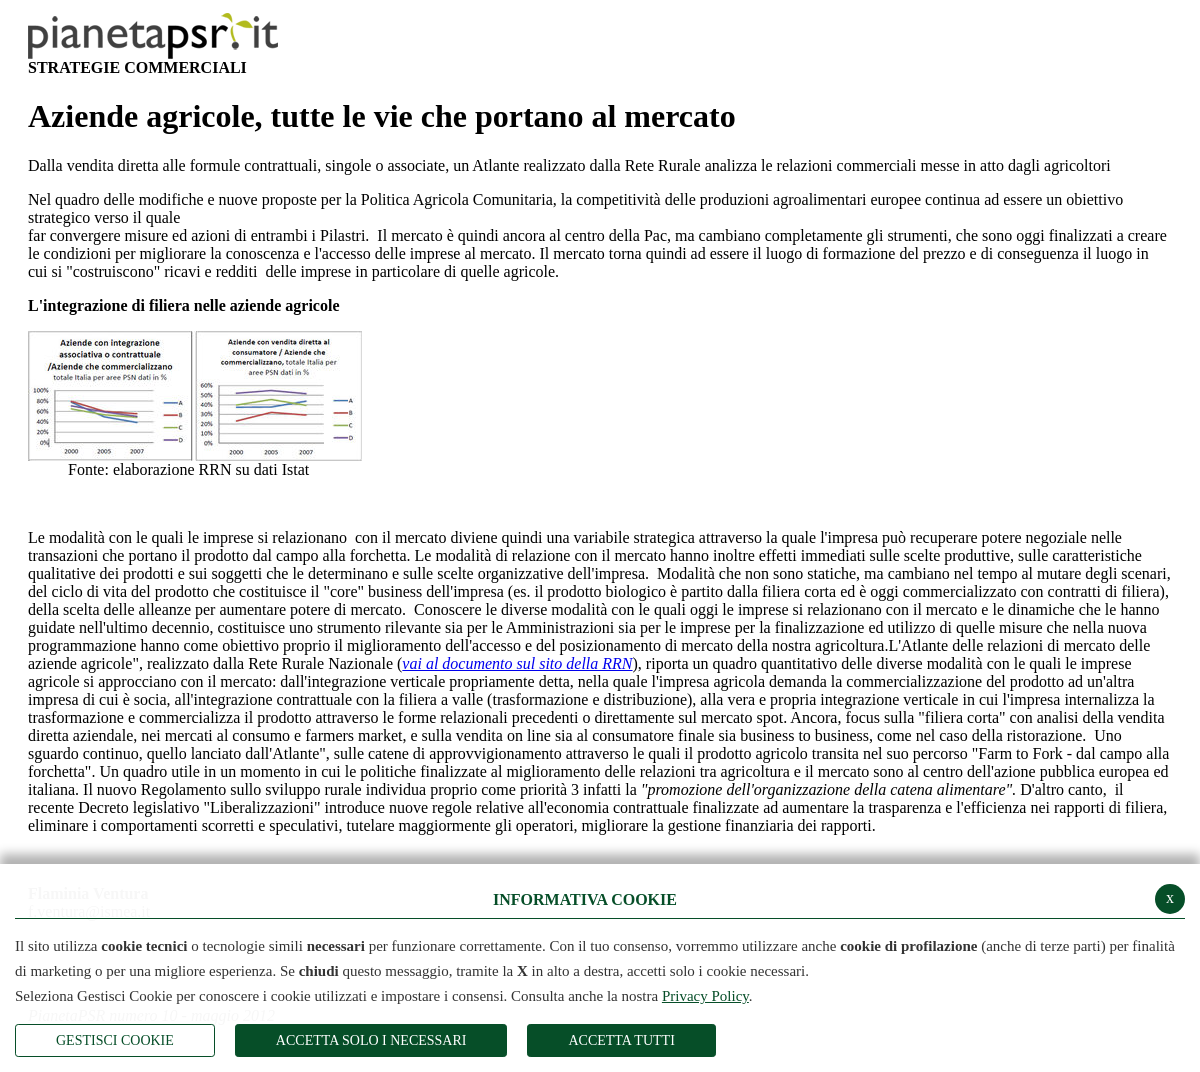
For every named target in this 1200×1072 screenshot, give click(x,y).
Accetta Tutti (621, 1040)
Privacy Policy (705, 996)
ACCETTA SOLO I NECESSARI (371, 1040)
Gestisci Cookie (115, 1040)
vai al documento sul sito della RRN (517, 663)
